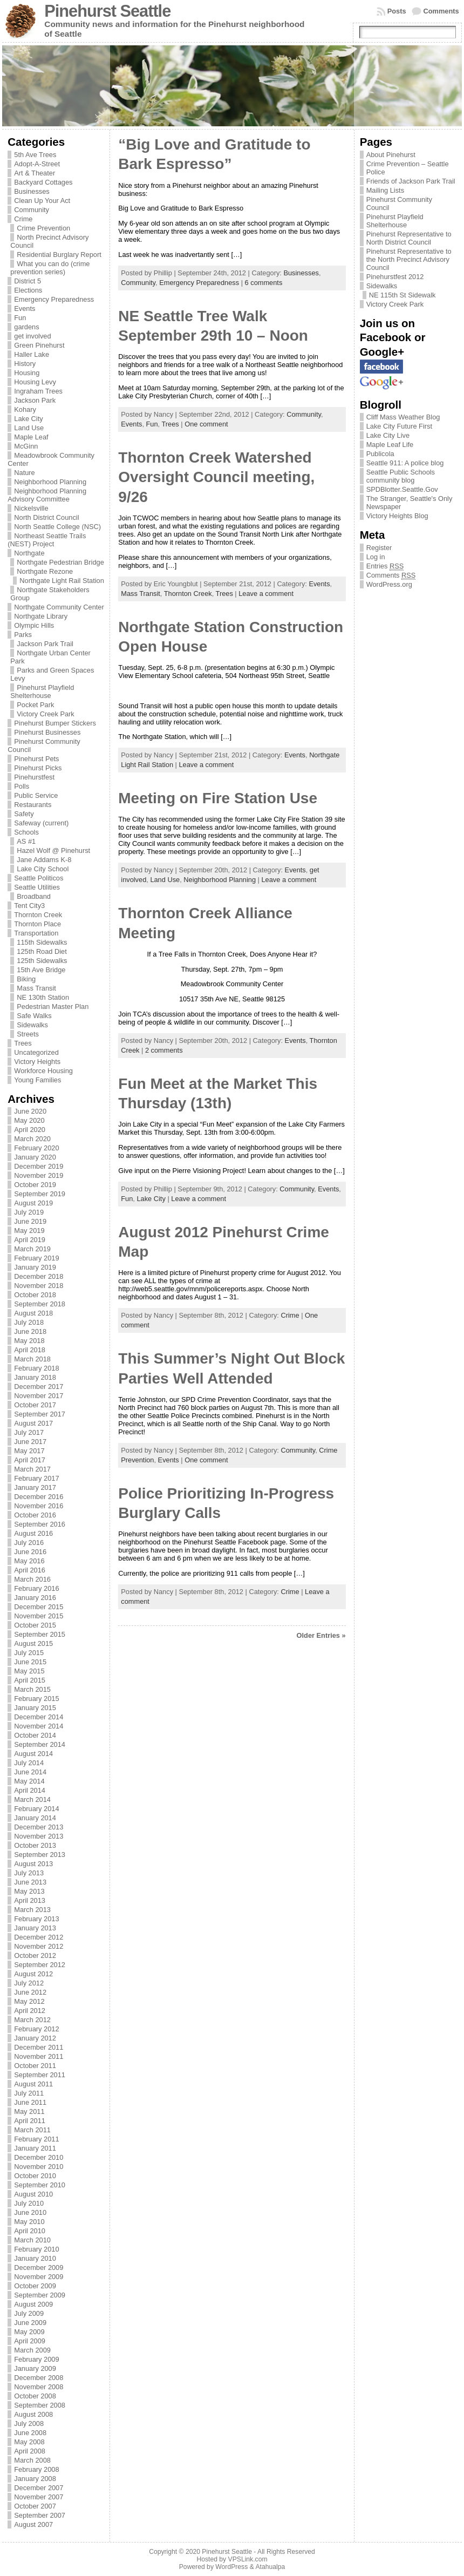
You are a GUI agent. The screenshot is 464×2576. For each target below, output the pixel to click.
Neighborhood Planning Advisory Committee (47, 495)
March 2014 (32, 1799)
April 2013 (29, 1900)
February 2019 (36, 1258)
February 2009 (36, 2359)
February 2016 (36, 1588)
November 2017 (38, 1396)
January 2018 (35, 1377)
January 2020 (35, 1157)
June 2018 (30, 1331)
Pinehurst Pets (36, 759)
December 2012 (38, 1937)
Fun (20, 318)
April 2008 (29, 2451)
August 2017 (33, 1423)
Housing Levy (35, 382)
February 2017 (36, 1478)
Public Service (36, 795)
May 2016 (29, 1561)
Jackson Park (35, 400)
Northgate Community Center (59, 607)
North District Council (46, 517)
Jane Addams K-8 (44, 860)
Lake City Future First (399, 426)
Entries (385, 566)
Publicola (380, 454)
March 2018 (32, 1359)
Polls (21, 786)
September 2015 (39, 1634)
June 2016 (30, 1552)
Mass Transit (36, 988)
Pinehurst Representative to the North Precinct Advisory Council (409, 259)
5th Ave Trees (35, 155)
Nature (24, 473)
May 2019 (29, 1230)
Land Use (29, 428)
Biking (26, 979)
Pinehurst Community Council (399, 203)
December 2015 (38, 1607)
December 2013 (38, 1827)
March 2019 (32, 1249)
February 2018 (36, 1368)
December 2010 (38, 2157)
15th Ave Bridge (41, 970)
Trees (22, 1043)
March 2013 (32, 1910)
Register (379, 548)
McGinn (26, 446)
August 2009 (33, 2304)
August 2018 (33, 1313)
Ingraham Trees (38, 391)
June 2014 (30, 1772)
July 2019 (29, 1212)
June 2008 (30, 2433)
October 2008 (35, 2396)
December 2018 (38, 1276)
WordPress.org (389, 584)
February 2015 (36, 1698)
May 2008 (29, 2442)
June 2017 (30, 1442)
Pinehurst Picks (38, 768)
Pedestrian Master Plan (52, 1006)
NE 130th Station (43, 997)
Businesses (31, 191)
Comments (441, 11)
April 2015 (29, 1680)
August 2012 (33, 1974)
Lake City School (43, 869)
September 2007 (39, 2515)
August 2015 (33, 1643)
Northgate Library (40, 616)
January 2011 (35, 2148)
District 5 (27, 281)
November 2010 (38, 2167)
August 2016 (33, 1533)
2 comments (164, 1050)
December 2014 (38, 1717)
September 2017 (39, 1414)
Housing (26, 373)
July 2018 (29, 1322)
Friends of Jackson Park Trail (410, 181)
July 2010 (29, 2203)
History (25, 364)
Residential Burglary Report (59, 254)
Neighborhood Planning (50, 482)
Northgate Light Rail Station (61, 581)
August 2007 (33, 2524)
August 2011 (33, 2084)
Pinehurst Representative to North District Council (409, 238)
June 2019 (30, 1221)
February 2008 (36, 2469)
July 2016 (29, 1542)
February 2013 (36, 1919)
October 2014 (35, 1735)
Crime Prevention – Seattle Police (407, 168)
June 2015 (30, 1662)
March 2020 (32, 1139)
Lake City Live (388, 435)
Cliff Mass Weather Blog (403, 417)
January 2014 (35, 1818)
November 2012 (38, 1946)
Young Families (37, 1080)
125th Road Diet (41, 951)
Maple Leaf (31, 437)
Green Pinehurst (39, 345)
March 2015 (32, 1689)
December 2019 (38, 1166)
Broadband (34, 896)
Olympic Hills (34, 625)
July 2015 (29, 1653)
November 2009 (38, 2277)
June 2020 (30, 1111)
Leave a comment (266, 593)
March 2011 (32, 2130)
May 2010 (29, 2222)
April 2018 (29, 1350)
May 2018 (29, 1341)
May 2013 (29, 1891)
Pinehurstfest (34, 777)
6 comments (264, 283)
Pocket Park (35, 705)
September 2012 (39, 1965)
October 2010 (35, 2176)
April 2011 (29, 2121)
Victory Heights (37, 1061)
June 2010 (30, 2212)
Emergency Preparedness (54, 299)
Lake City (28, 419)
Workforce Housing (43, 1071)
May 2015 (29, 1671)
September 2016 (39, 1524)
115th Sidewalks (42, 942)
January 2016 (35, 1598)
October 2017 (35, 1405)
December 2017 (38, 1386)
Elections (28, 290)
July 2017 (29, 1432)
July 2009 (29, 2313)
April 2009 (29, 2341)
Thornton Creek (38, 915)
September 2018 (39, 1304)
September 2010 (39, 2185)
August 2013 (33, 1864)
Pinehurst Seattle (107, 11)
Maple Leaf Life (390, 444)
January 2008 (35, 2479)
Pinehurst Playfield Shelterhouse (42, 691)
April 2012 (29, 2010)
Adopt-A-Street (37, 164)
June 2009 (30, 2323)
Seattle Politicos (38, 878)
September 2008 (39, 2405)
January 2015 (35, 1708)
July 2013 (29, 1873)
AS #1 (26, 841)
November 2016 (38, 1506)
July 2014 (29, 1763)
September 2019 (39, 1194)
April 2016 (29, 1570)
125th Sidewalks (42, 961)
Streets (28, 1034)
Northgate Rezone (45, 571)
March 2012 (32, 2020)
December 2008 (38, 2378)
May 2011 (29, 2111)
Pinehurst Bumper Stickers (55, 723)
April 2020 (29, 1130)
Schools (26, 832)
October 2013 (35, 1845)
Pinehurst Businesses (47, 732)
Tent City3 (29, 905)
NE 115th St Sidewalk (402, 295)
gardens (26, 327)
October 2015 (35, 1625)
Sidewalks (32, 1025)
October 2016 (35, 1515)
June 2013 (30, 1882)
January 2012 (35, 2038)
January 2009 (35, 2368)
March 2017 (32, 1469)
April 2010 (29, 2231)
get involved (32, 336)
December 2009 (38, 2267)
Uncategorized (36, 1052)
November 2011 (38, 2056)
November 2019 (38, 1175)
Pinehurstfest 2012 (395, 277)
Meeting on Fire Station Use (217, 798)
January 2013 (35, 1928)
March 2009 (32, 2350)
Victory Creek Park (45, 714)
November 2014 (38, 1726)
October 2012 (35, 1955)
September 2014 (39, 1744)
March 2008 (32, 2460)
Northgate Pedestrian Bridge (60, 562)
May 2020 (29, 1120)
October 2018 (35, 1295)
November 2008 (38, 2387)
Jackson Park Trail (45, 644)
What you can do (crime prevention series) (50, 268)
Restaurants (32, 805)
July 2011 (29, 2093)
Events (24, 308)
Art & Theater (34, 173)
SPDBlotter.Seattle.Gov (402, 489)
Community (31, 210)
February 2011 (36, 2139)
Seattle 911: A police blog (405, 463)
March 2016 (32, 1579)
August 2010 (33, 2194)
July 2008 (29, 2423)
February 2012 (36, 2029)
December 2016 (38, 1497)
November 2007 (38, 2497)
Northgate (29, 553)
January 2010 (35, 2258)
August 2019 (33, 1203)
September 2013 (39, 1854)
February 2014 (36, 1809)
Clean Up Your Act (42, 200)
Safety (23, 814)
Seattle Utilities (37, 887)
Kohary (25, 409)
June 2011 (30, 2102)
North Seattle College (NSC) (57, 527)
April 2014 (29, 1790)
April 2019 (29, 1240)
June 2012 (30, 1992)
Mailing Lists (385, 190)
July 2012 (29, 1983)
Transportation (36, 933)
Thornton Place (37, 924)
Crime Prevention (43, 228)
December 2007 (38, 2488)
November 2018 (38, 1286)
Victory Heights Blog (397, 516)
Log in (375, 557)
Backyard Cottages (43, 182)
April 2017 (29, 1460)
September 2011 (39, 2075)
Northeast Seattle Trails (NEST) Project (47, 540)
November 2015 (38, 1616)
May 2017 (29, 1451)
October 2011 (35, 2066)
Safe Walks (34, 1016)
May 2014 (29, 1781)
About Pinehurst (390, 155)
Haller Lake (31, 354)
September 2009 (39, 2295)
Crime (23, 219)
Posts (396, 11)
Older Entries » (321, 1635)
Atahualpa (270, 2567)
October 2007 (35, 2506)
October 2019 (35, 1185)
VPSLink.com (248, 2559)
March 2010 (32, 2240)
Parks (23, 635)
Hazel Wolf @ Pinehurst (53, 850)
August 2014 (33, 1754)
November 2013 (38, 1836)
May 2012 (29, 2001)
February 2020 (36, 1148)
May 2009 (29, 2332)
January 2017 (35, 1487)
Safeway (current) (41, 823)
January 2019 (35, 1267)
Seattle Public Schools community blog (400, 476)
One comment (206, 424)
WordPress (231, 2567)
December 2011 (38, 2047)
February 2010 (36, 2249)
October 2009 (35, 2286)
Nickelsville (31, 508)
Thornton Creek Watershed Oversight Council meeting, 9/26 (216, 477)
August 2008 (33, 2414)
